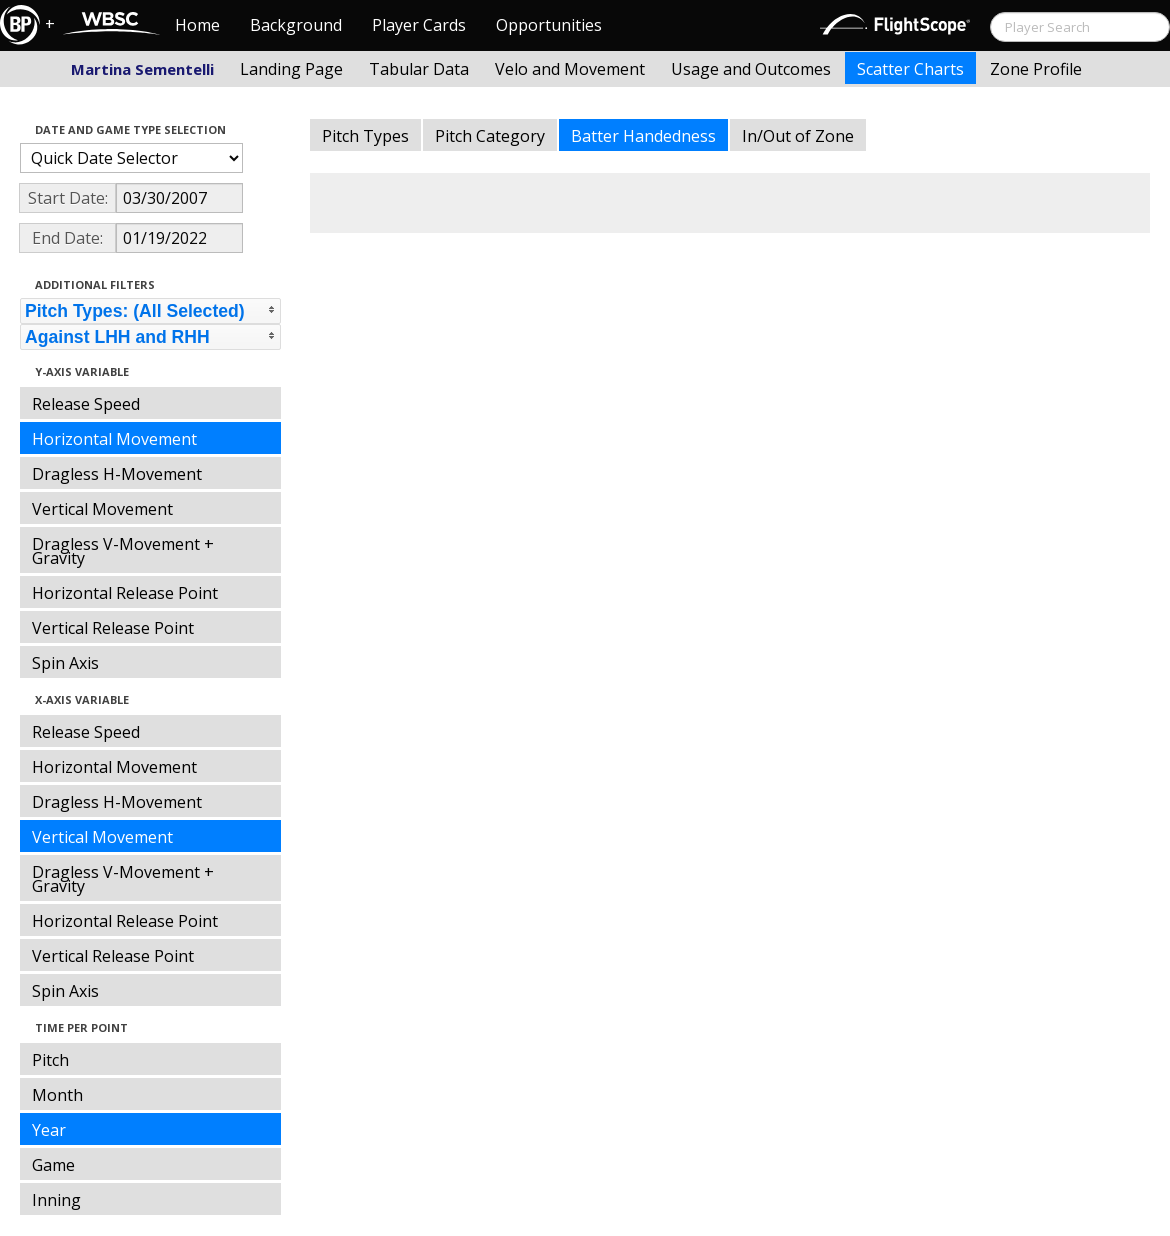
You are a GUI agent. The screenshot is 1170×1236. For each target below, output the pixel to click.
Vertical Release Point (113, 628)
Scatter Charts (910, 69)
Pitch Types (365, 136)
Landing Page (291, 69)
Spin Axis (65, 663)
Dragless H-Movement (117, 474)
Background (296, 25)
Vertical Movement (102, 509)
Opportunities (549, 25)
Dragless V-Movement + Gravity (123, 551)
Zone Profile (1036, 69)
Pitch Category (490, 136)
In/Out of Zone (798, 136)
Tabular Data (419, 69)
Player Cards (419, 25)
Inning (56, 1200)
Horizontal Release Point (125, 593)
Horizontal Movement (114, 439)
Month (57, 1095)
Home (197, 25)
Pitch (50, 1060)
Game (53, 1165)
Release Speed (86, 404)
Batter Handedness (643, 136)
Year (49, 1130)
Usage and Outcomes (751, 69)
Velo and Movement (570, 69)
